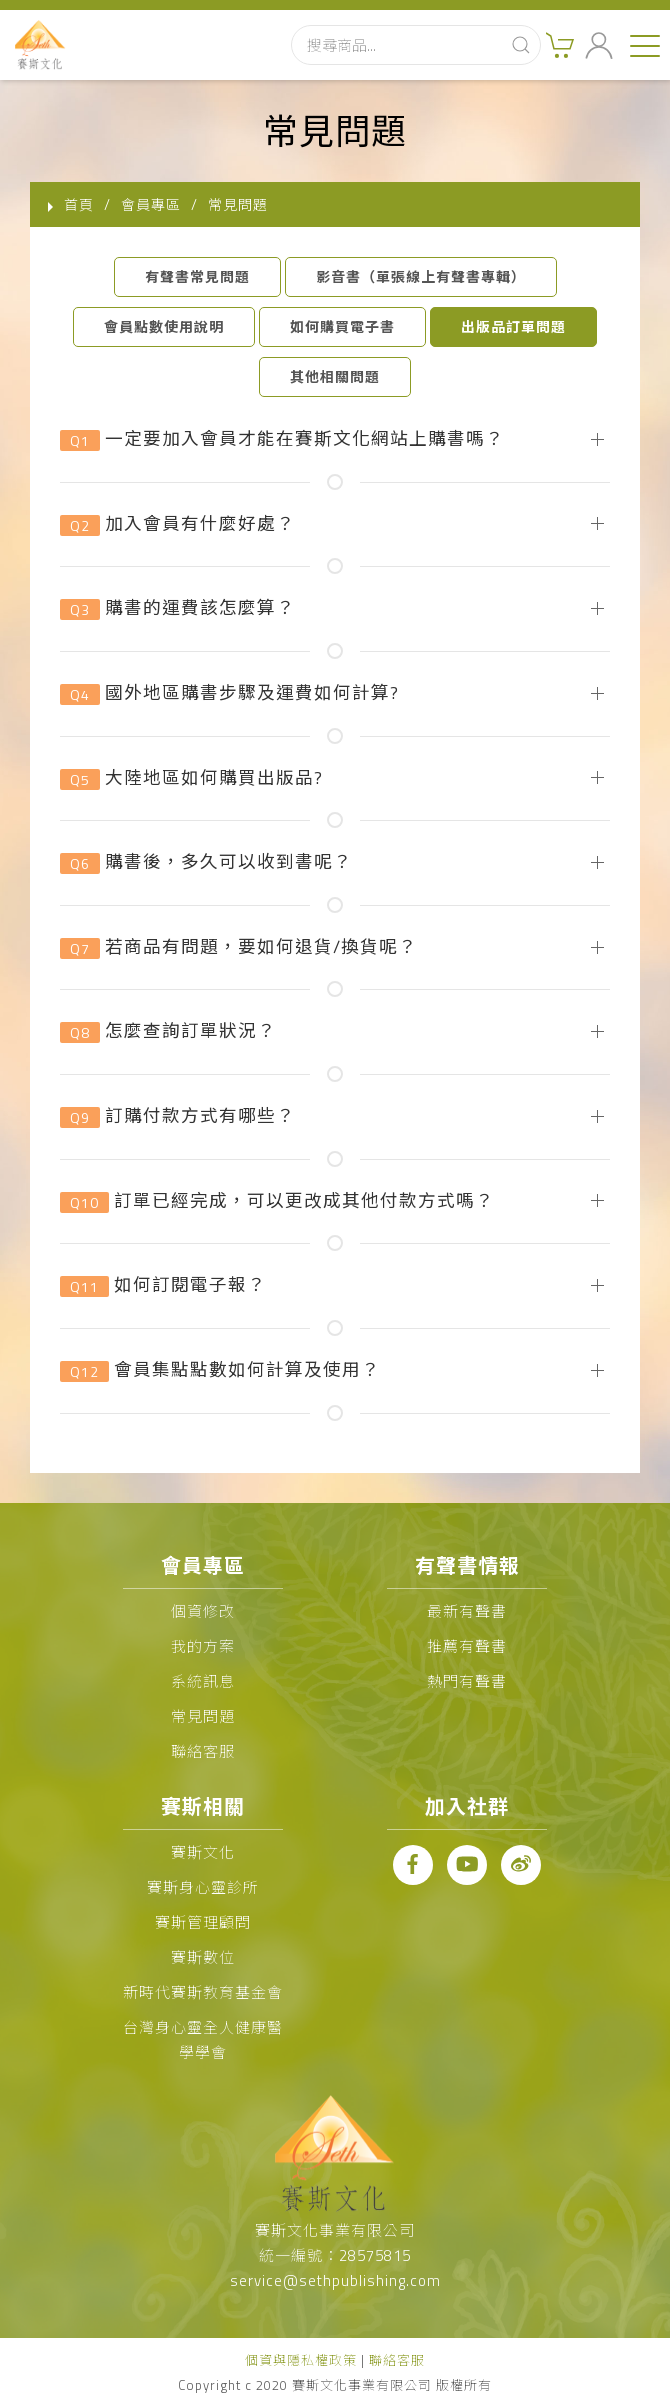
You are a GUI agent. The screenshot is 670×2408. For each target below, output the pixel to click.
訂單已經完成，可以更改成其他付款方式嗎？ (277, 1201)
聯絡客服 (203, 1751)
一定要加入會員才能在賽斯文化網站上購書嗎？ (282, 439)
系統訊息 (203, 1681)
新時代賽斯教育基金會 (203, 1992)
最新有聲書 (467, 1611)
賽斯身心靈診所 (203, 1887)
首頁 (79, 204)
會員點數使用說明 (164, 326)
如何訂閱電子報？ (163, 1285)
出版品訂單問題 (513, 326)
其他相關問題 (335, 376)
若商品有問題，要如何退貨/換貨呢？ (238, 947)
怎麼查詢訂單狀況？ (168, 1031)
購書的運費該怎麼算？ (177, 608)
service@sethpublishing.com (335, 2280)
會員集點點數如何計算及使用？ (220, 1370)
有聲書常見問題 (197, 276)
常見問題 (203, 1716)
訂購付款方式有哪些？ (177, 1116)
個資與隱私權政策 (301, 2360)
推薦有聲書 (467, 1646)
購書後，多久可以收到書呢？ (206, 862)
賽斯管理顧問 (203, 1922)
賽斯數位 (203, 1957)
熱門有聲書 (467, 1681)
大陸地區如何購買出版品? (191, 778)
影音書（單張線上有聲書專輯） (421, 276)
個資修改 (203, 1611)
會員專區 (151, 204)
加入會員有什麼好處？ (177, 524)
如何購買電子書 (342, 326)
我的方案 (203, 1646)
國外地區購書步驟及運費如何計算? (229, 693)
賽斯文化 (203, 1852)
